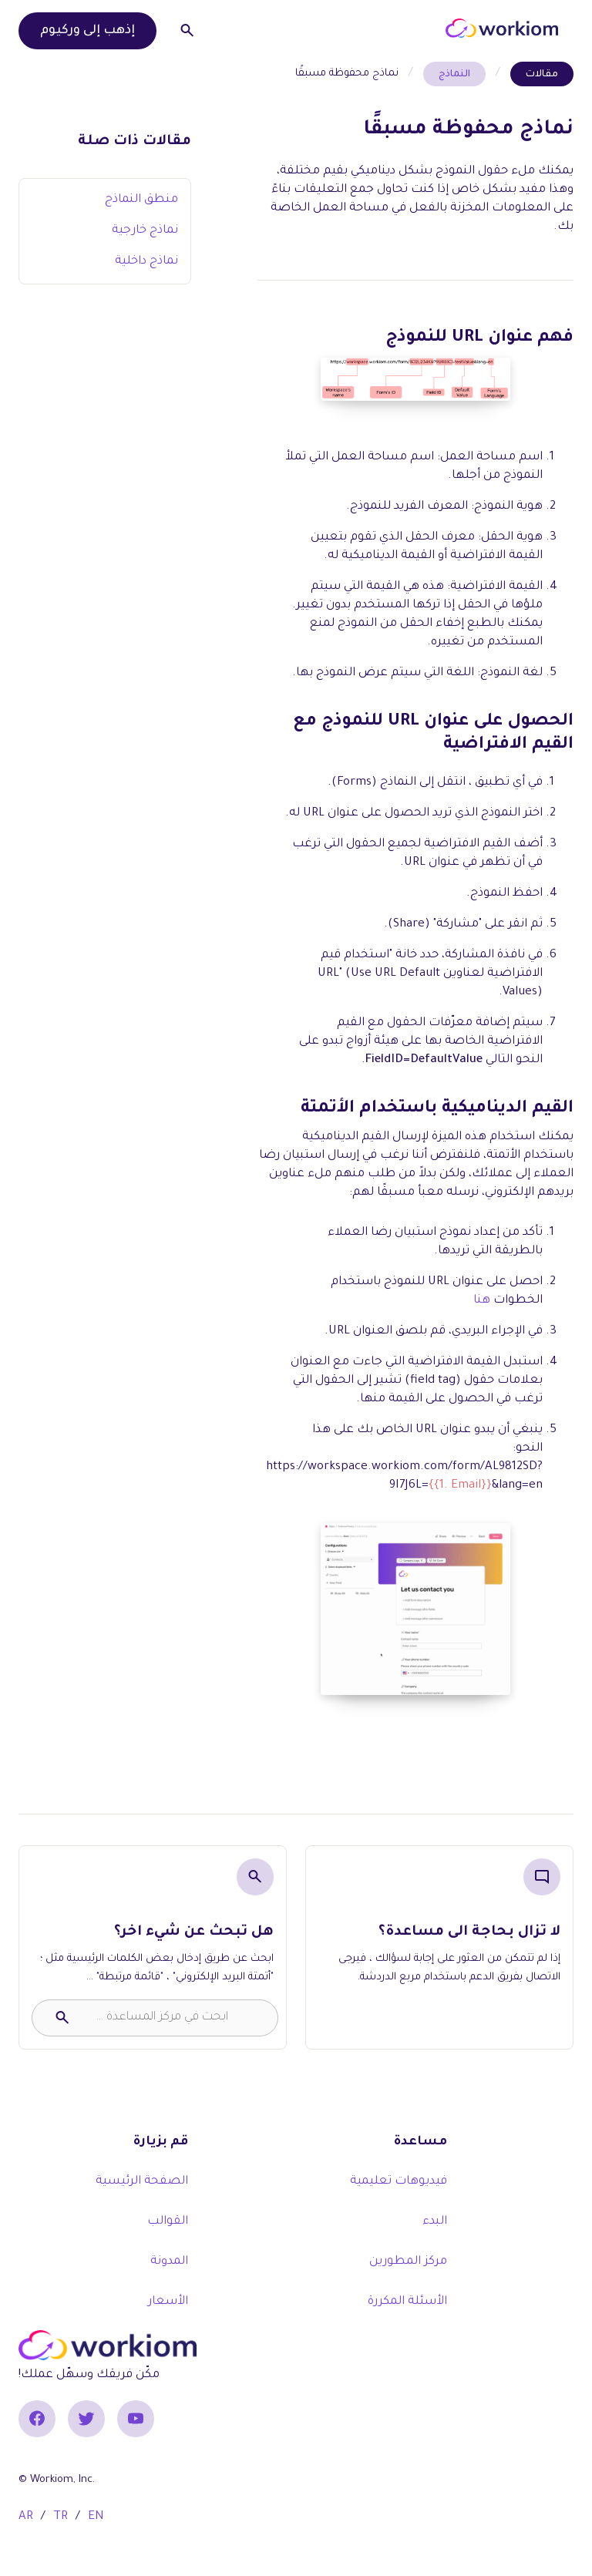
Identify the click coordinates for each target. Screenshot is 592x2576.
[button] (427, 27)
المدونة (169, 2261)
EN (96, 2517)
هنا (481, 1300)
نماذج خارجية (145, 230)
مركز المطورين (408, 2261)
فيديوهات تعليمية (398, 2181)
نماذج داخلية (146, 261)
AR (25, 2517)
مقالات (542, 74)
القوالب (167, 2221)
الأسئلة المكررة (407, 2302)
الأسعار (168, 2302)
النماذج (454, 74)
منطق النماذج (141, 200)
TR (60, 2517)
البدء (434, 2221)
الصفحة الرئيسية (142, 2181)
